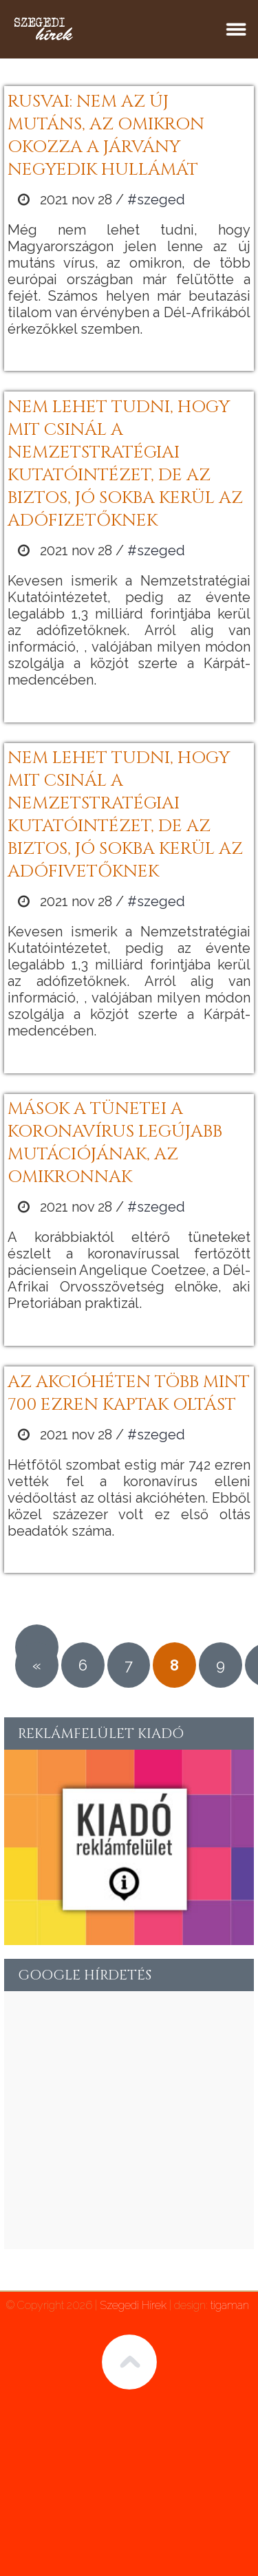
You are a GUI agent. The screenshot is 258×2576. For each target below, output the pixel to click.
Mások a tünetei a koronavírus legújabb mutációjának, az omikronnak (115, 1142)
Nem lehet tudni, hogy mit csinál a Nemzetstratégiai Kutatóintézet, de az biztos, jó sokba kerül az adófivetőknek (125, 815)
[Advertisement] (129, 2120)
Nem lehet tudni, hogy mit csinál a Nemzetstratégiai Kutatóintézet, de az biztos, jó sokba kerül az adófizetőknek (125, 464)
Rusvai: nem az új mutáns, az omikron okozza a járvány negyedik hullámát (106, 135)
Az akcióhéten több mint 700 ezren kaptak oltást (129, 1393)
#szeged (156, 199)
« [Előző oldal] (36, 1665)
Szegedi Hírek (133, 2305)
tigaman (230, 2305)
